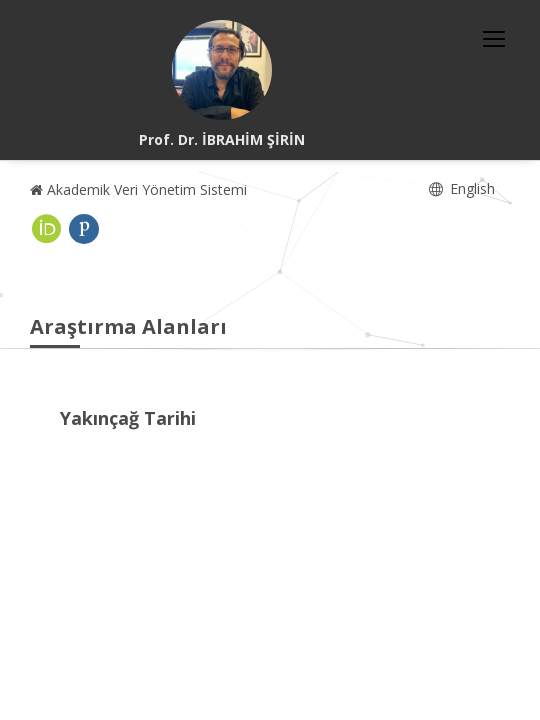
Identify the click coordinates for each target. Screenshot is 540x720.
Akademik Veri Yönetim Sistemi (138, 189)
